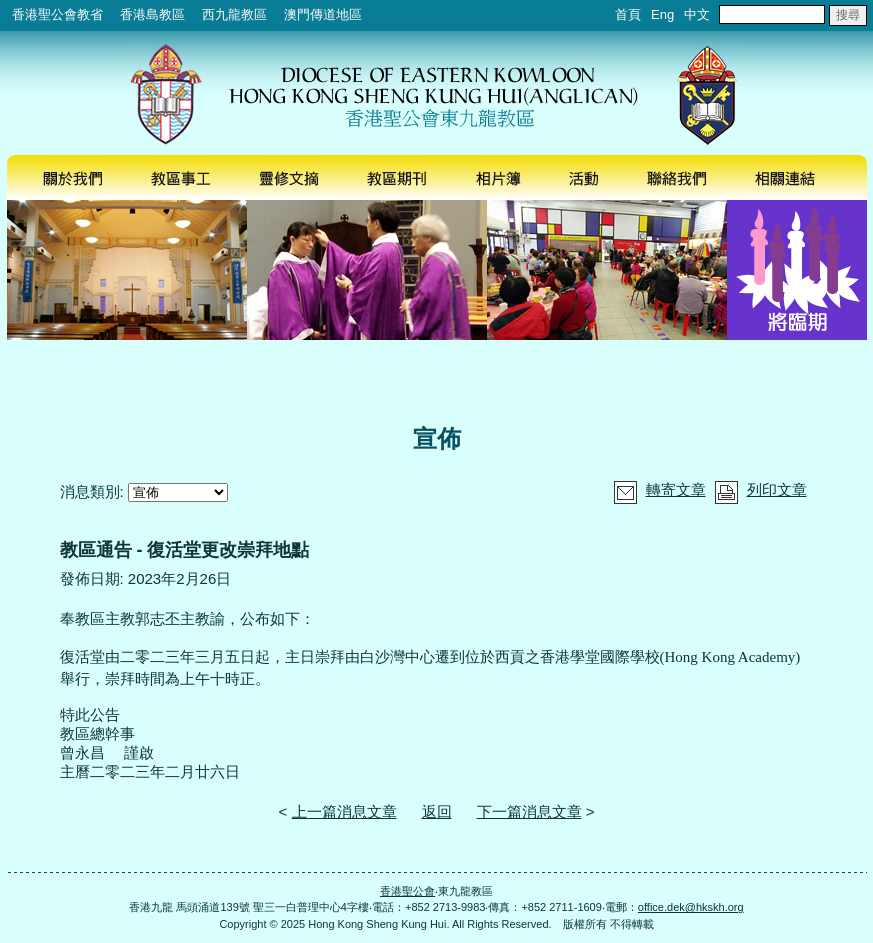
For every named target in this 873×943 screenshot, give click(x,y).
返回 (437, 811)
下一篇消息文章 (529, 811)
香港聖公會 (407, 891)
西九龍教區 (234, 14)
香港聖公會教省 (57, 14)
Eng (662, 14)
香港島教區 (152, 14)
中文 (697, 14)
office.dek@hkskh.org (691, 907)
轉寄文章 (676, 489)
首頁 (628, 14)
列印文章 (777, 489)
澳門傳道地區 (323, 14)
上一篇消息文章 (344, 811)
